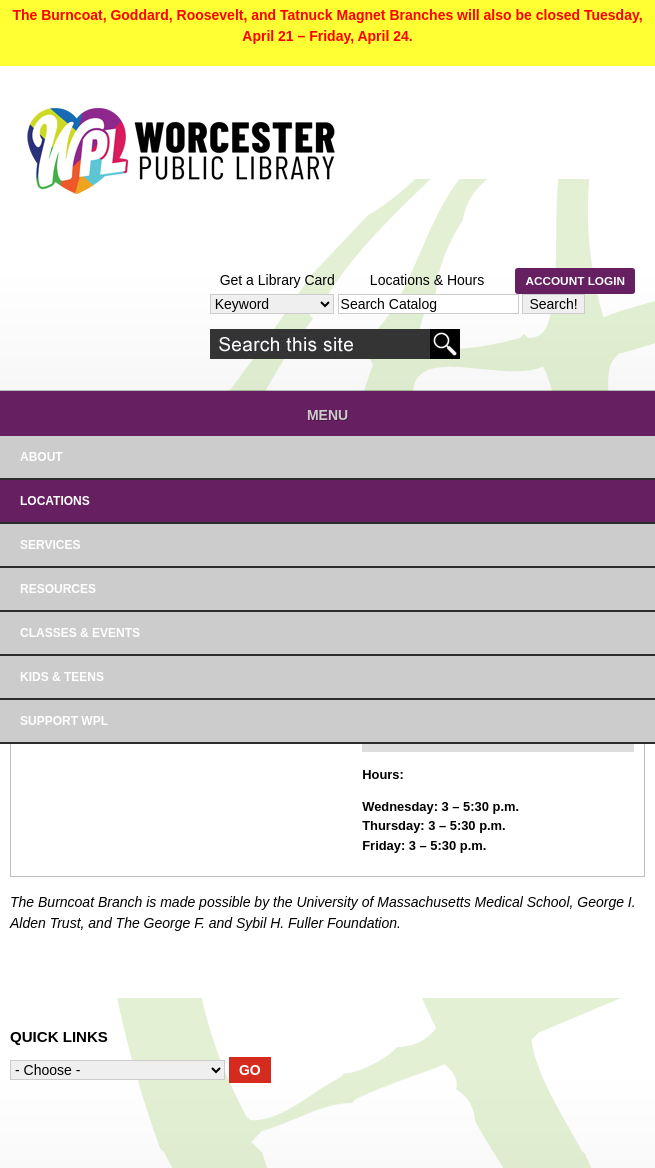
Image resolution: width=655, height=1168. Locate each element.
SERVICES (50, 545)
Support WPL (64, 721)
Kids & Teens (62, 677)
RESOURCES (58, 589)
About (41, 457)
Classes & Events (80, 633)
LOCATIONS (55, 501)
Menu (327, 415)
